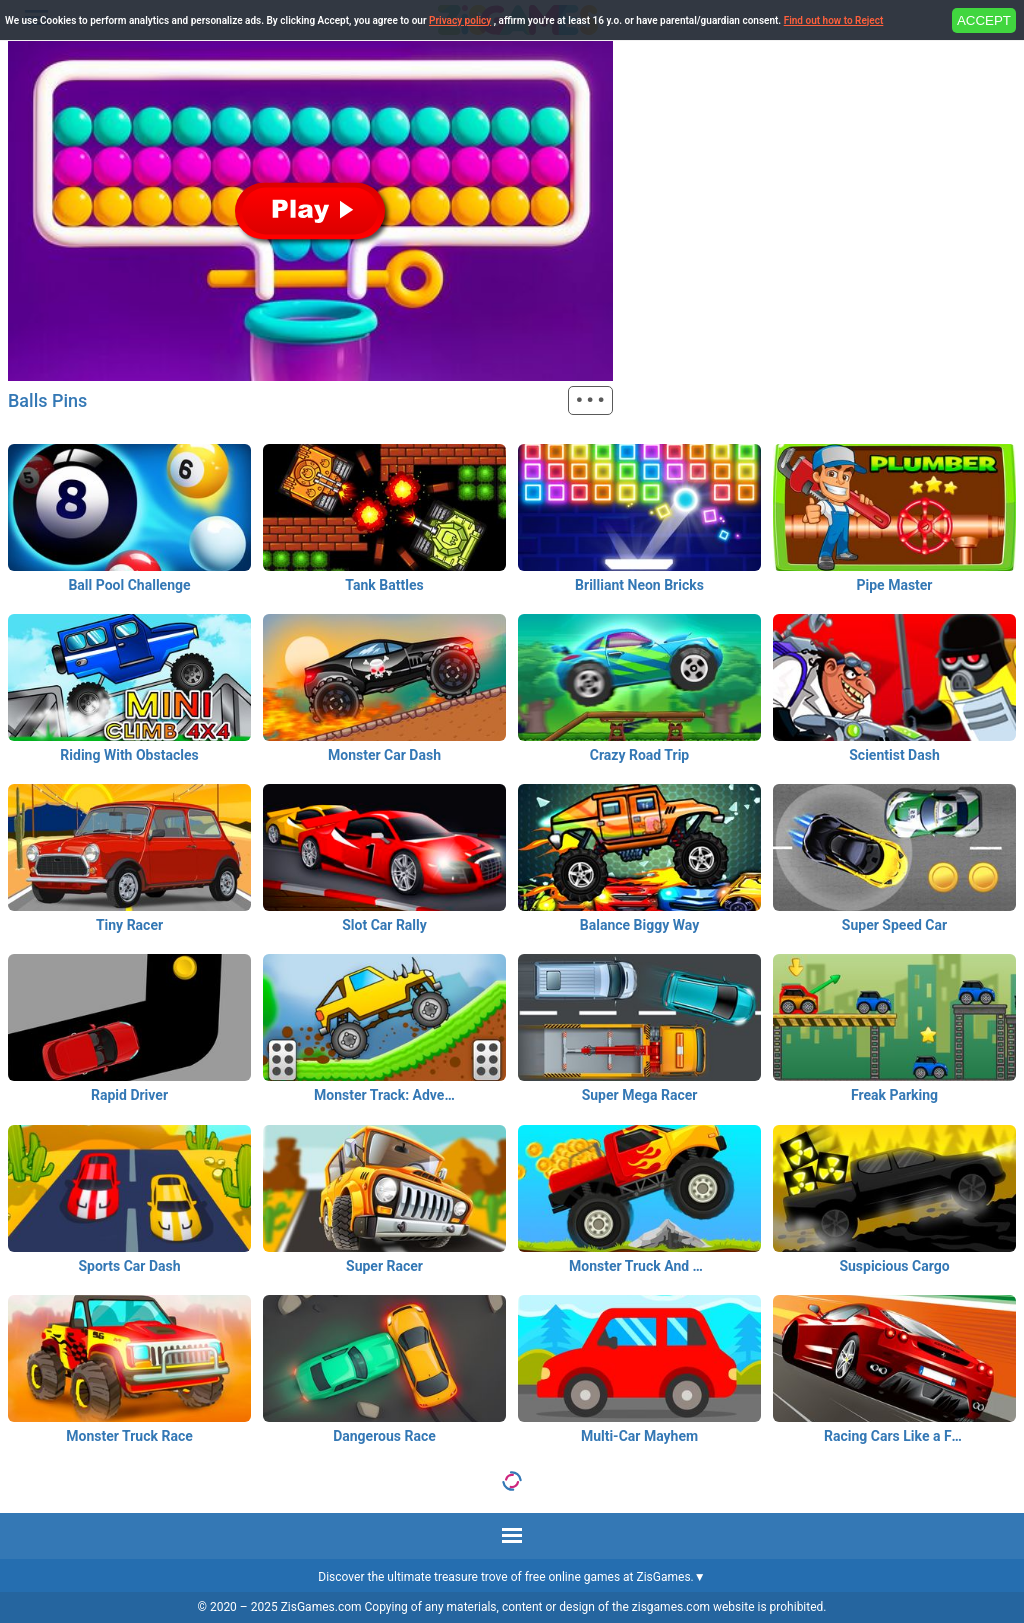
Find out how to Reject (834, 20)
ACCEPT (984, 20)
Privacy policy (460, 20)
